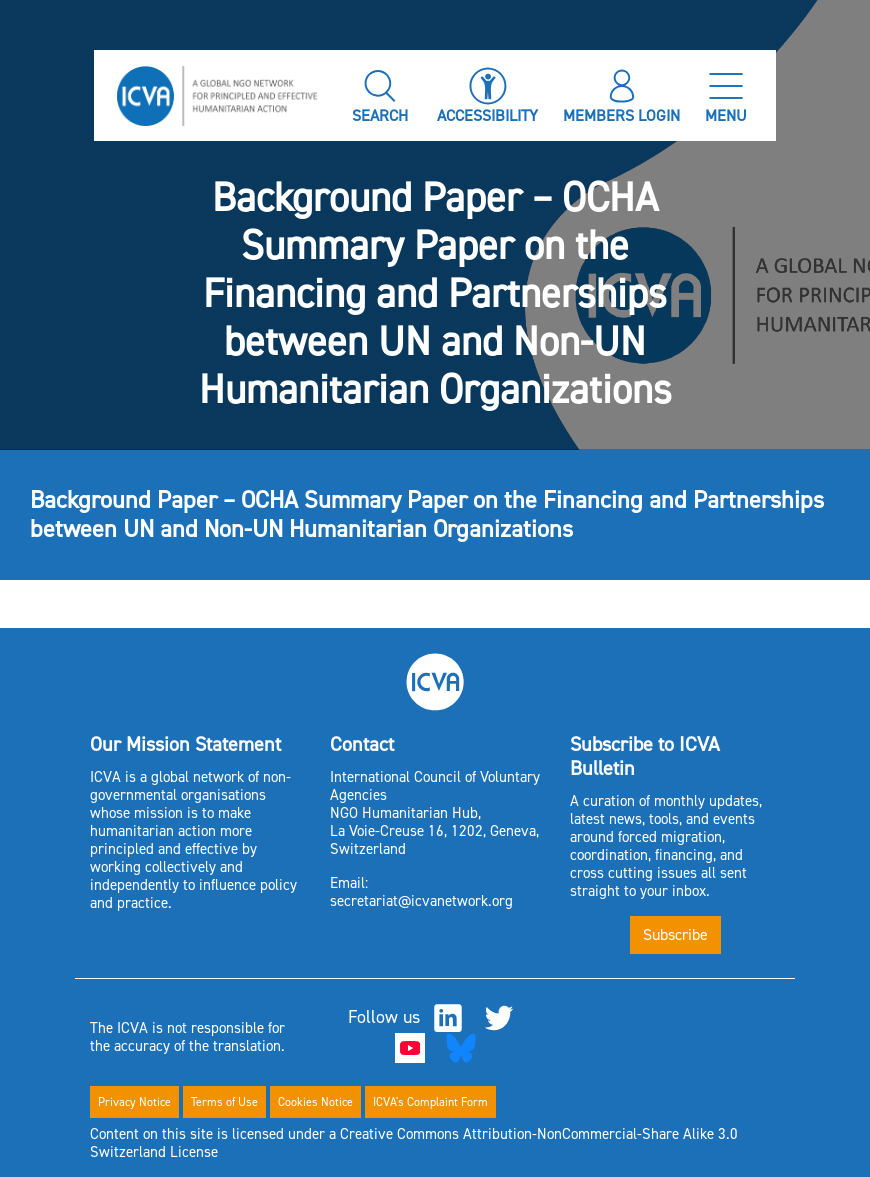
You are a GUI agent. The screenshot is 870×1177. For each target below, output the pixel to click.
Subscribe (675, 934)
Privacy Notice (134, 1102)
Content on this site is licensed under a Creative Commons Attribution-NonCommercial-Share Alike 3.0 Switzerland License (414, 1143)
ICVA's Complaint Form (430, 1102)
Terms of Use (224, 1102)
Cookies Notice (315, 1102)
